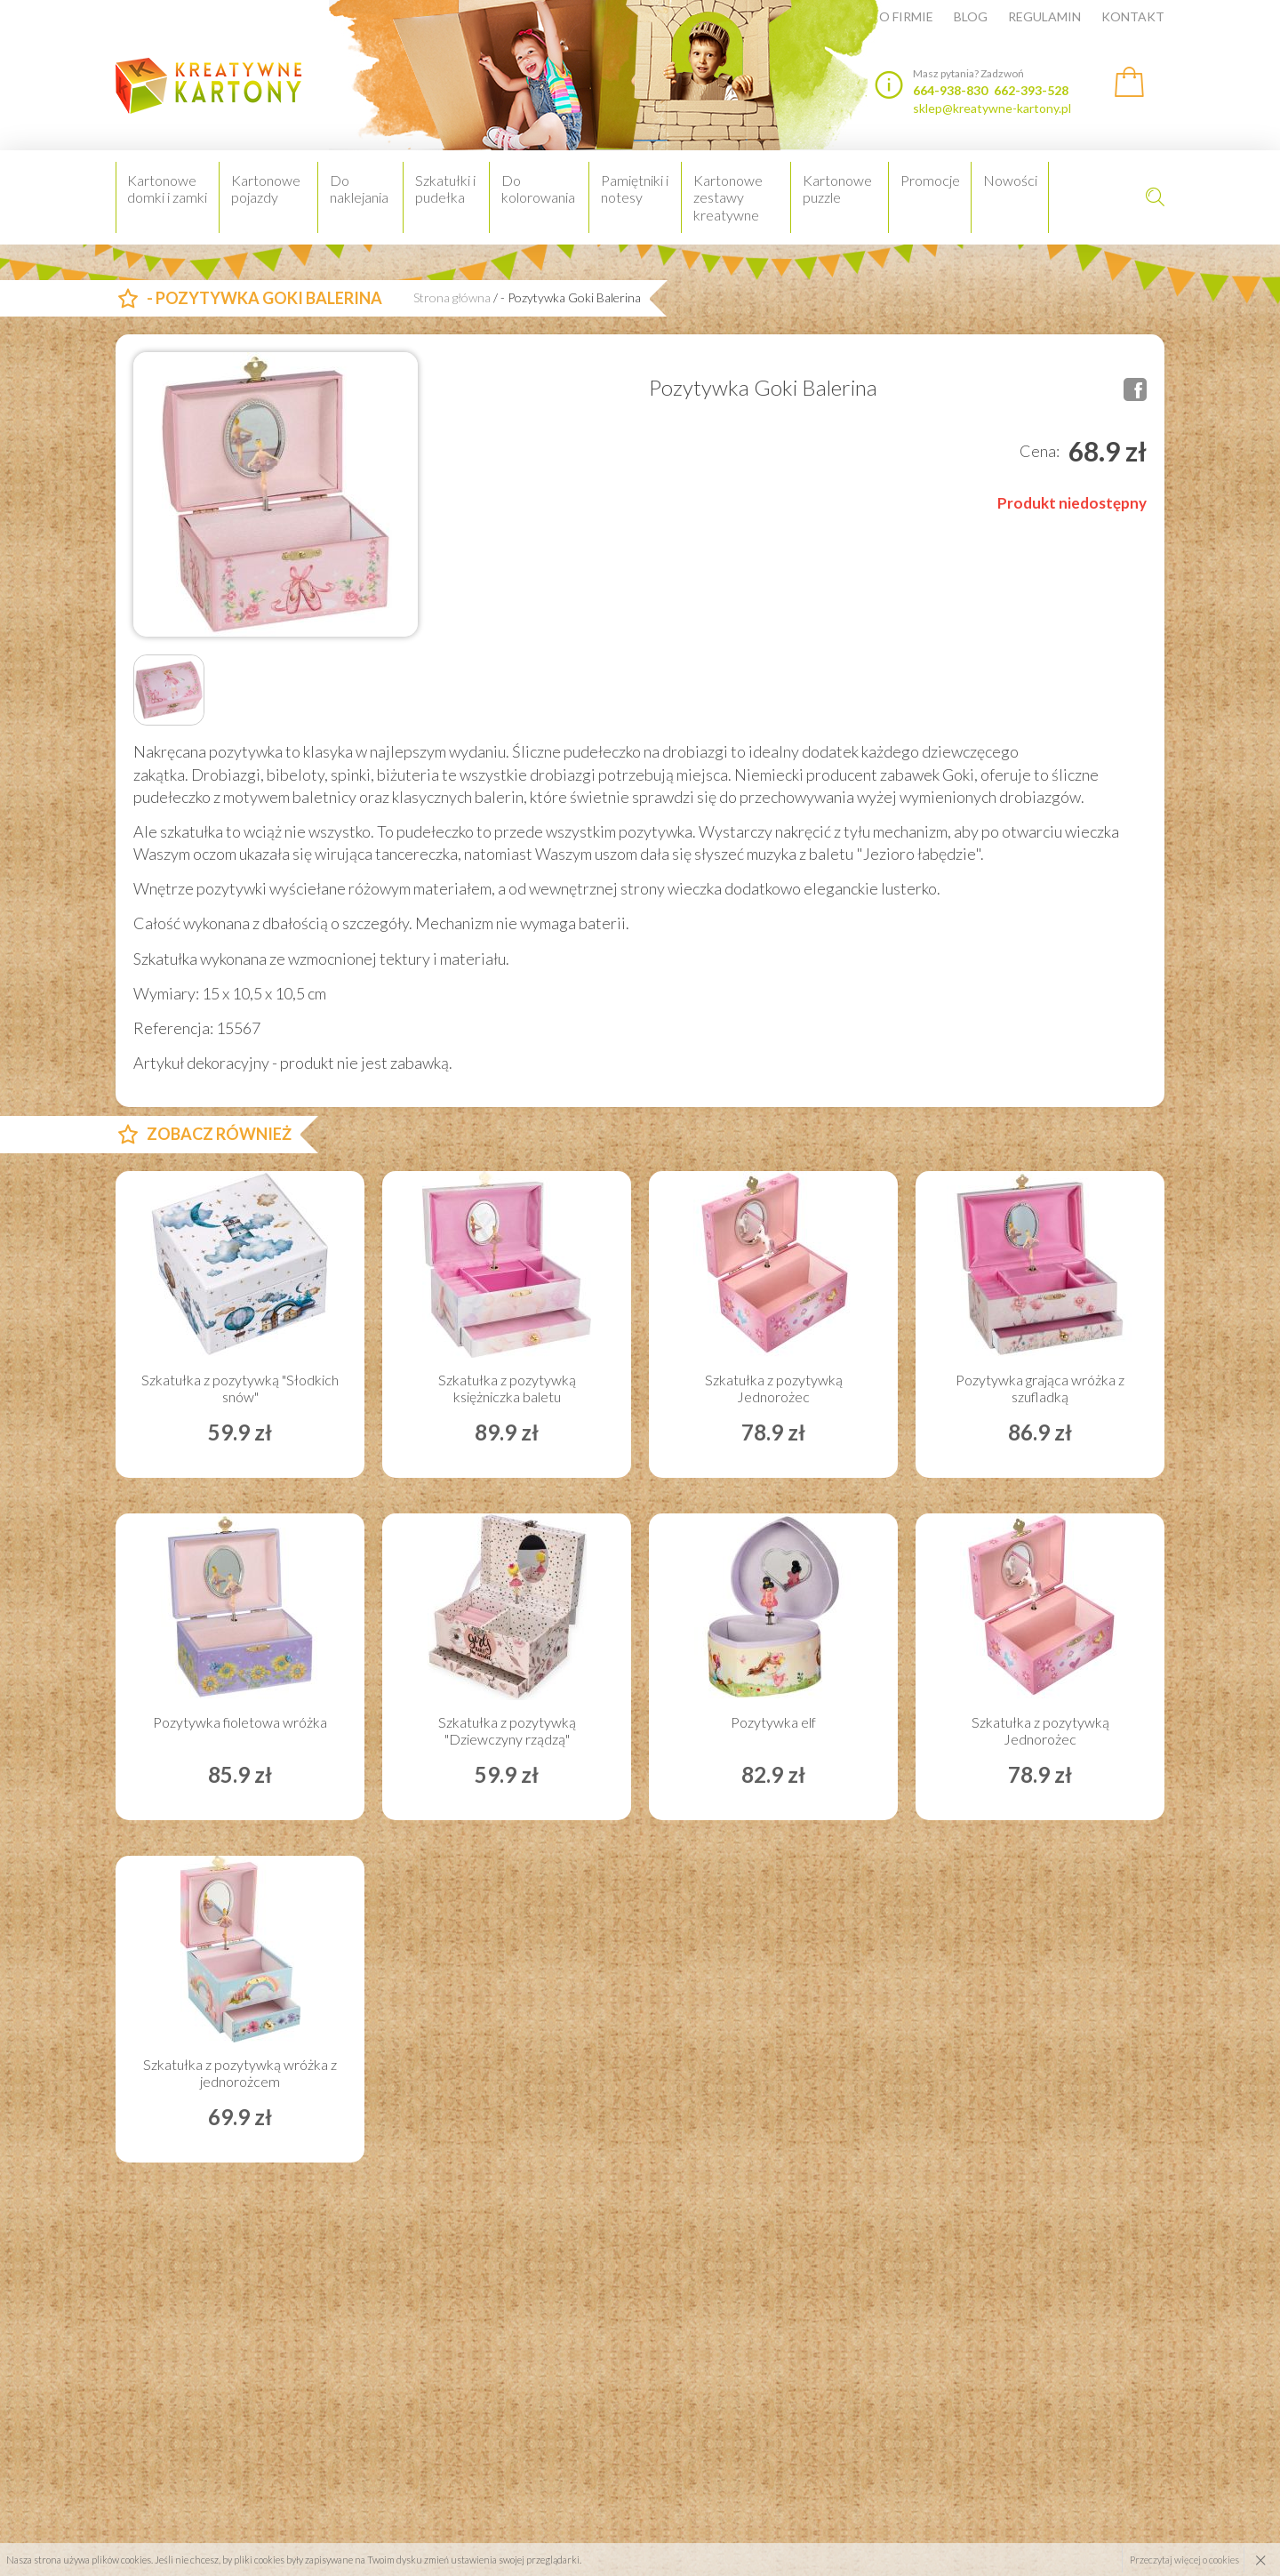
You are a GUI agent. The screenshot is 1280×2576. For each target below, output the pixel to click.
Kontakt (1132, 17)
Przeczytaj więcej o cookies (1184, 2559)
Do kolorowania (538, 188)
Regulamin (1044, 17)
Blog (971, 17)
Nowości (1010, 180)
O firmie (906, 17)
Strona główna (452, 298)
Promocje (930, 180)
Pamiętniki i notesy (634, 188)
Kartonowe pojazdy (265, 188)
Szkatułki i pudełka (445, 188)
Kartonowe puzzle (837, 188)
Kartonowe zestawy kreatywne (728, 197)
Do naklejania (359, 188)
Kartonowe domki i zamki (167, 188)
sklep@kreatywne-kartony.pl (992, 108)
